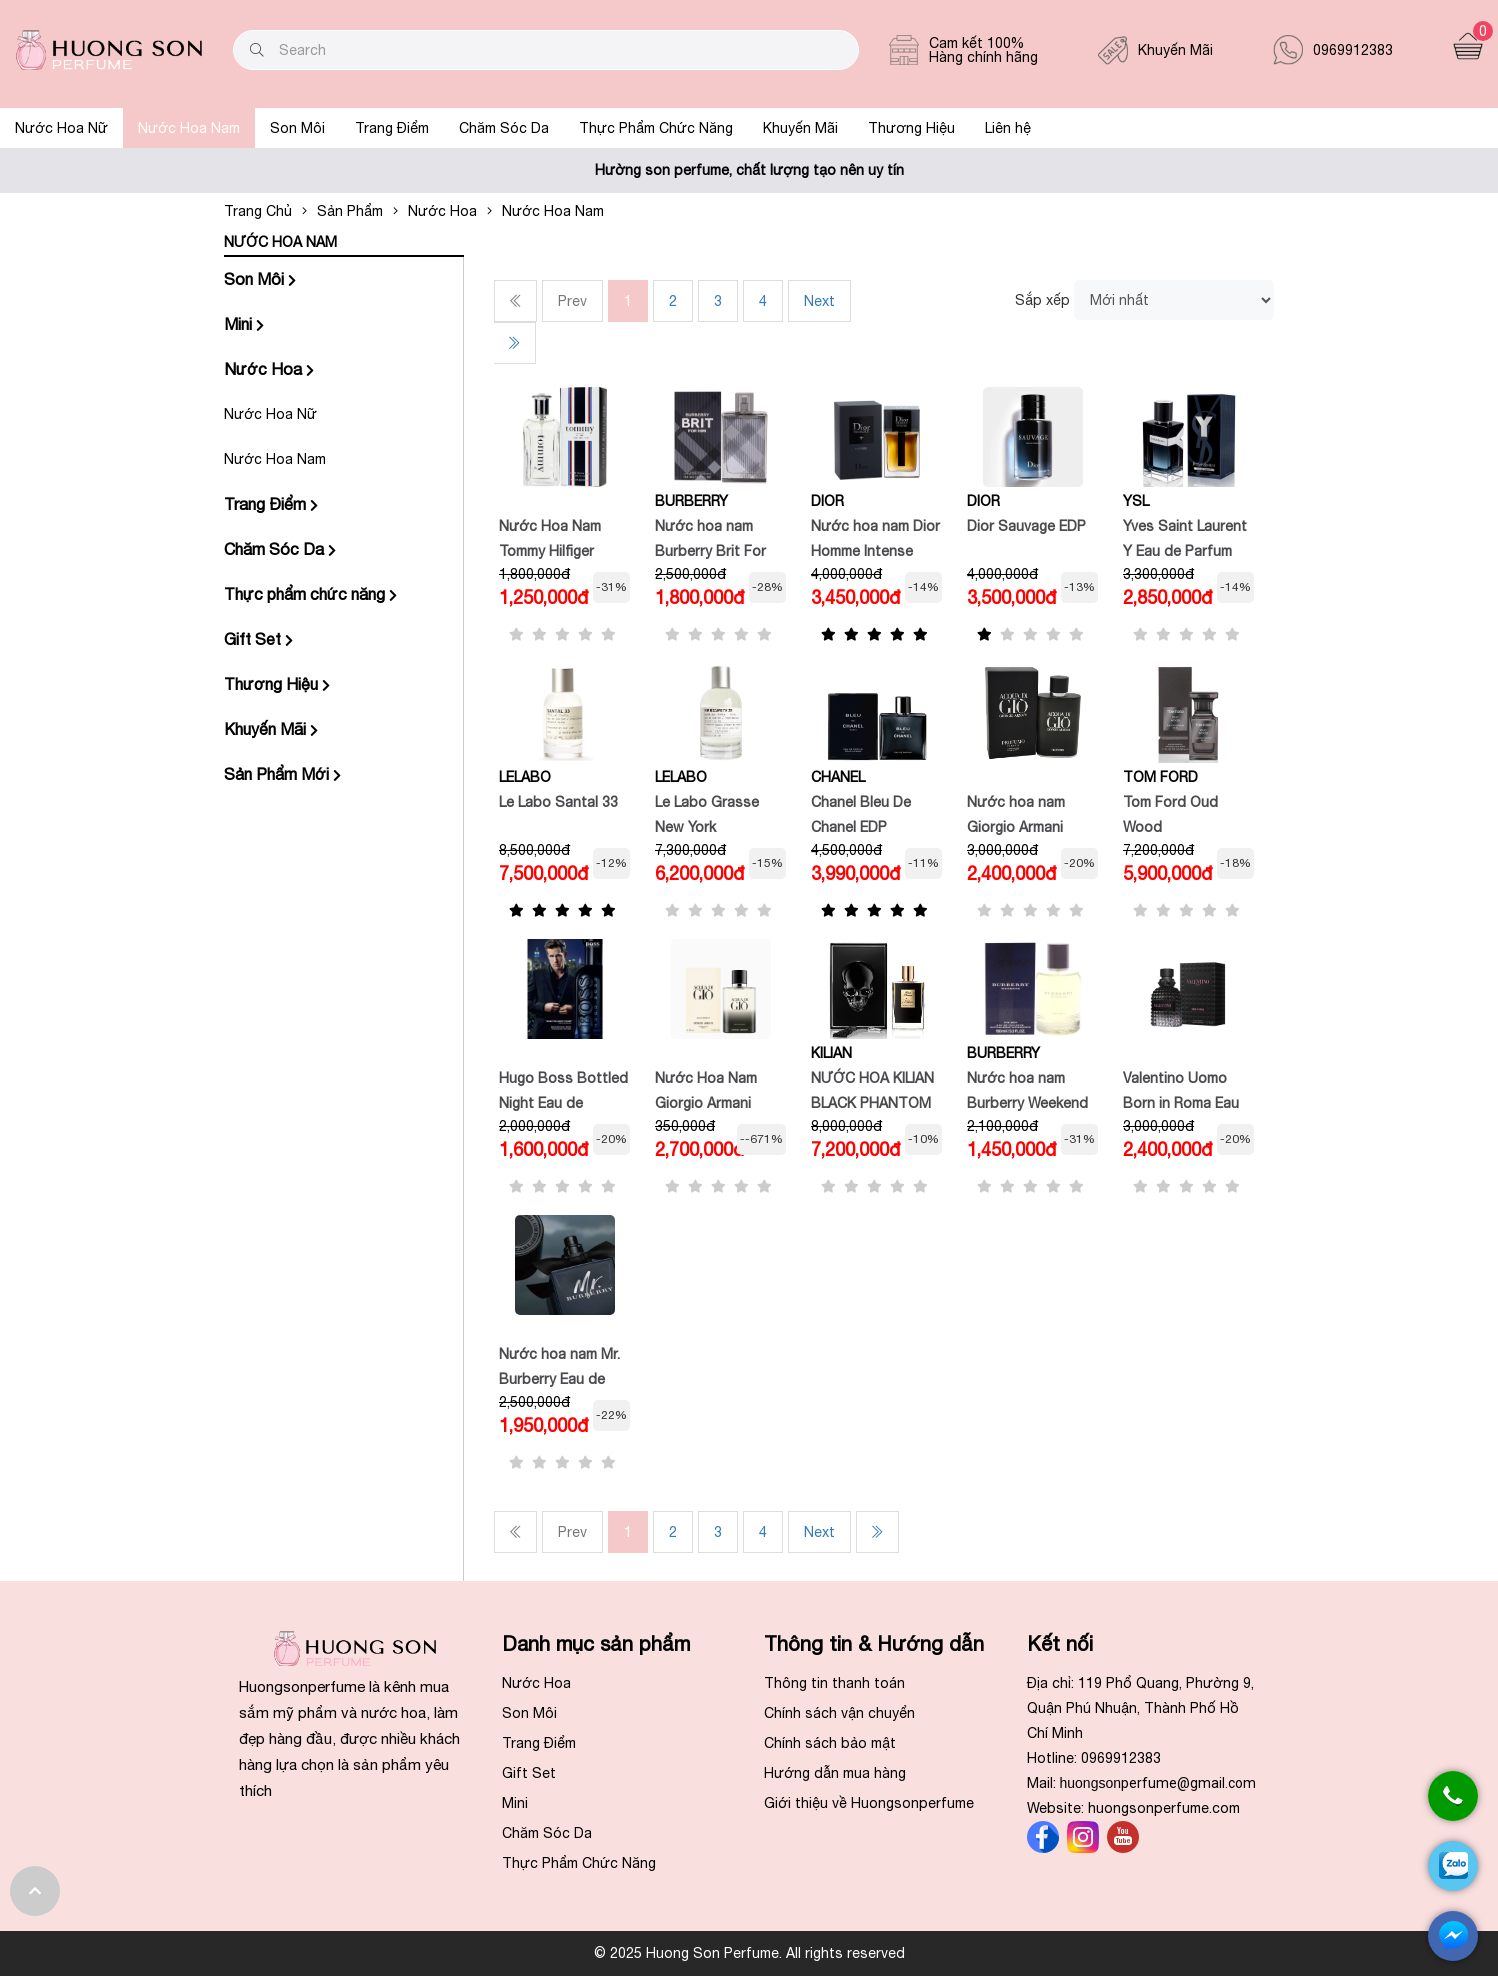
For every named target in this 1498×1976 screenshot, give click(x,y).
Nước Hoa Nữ (61, 128)
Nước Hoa (269, 369)
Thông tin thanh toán (834, 1683)
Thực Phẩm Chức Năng (656, 128)
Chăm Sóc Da (504, 128)
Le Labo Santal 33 (558, 802)
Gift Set (258, 639)
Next (819, 301)
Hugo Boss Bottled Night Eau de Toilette (563, 1103)
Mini (244, 324)
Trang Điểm (392, 128)
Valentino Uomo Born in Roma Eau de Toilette (1181, 1103)
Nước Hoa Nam (189, 128)
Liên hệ (1008, 128)
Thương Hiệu (911, 128)
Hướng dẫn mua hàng (835, 1773)
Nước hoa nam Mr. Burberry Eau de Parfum (559, 1379)
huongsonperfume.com (1164, 1808)
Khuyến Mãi (800, 128)
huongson (1158, 1783)
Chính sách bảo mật (830, 1743)
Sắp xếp (1042, 300)
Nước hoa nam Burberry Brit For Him (710, 551)
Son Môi (297, 128)
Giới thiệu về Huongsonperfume (869, 1803)
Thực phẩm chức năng (310, 594)
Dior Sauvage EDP (1026, 526)
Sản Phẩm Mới (282, 774)
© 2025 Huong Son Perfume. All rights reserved (749, 1953)
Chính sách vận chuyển (839, 1713)
